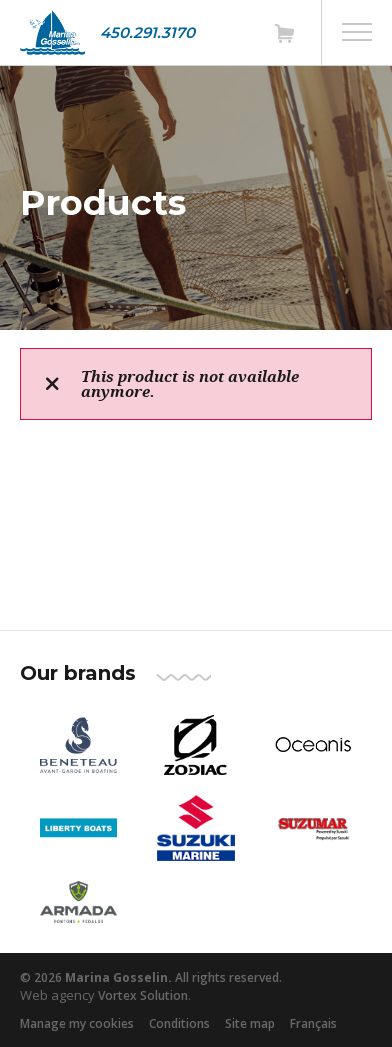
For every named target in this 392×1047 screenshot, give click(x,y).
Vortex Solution (143, 995)
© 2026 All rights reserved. (151, 977)
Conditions (179, 1023)
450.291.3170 (147, 32)
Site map (250, 1023)
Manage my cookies (77, 1023)
